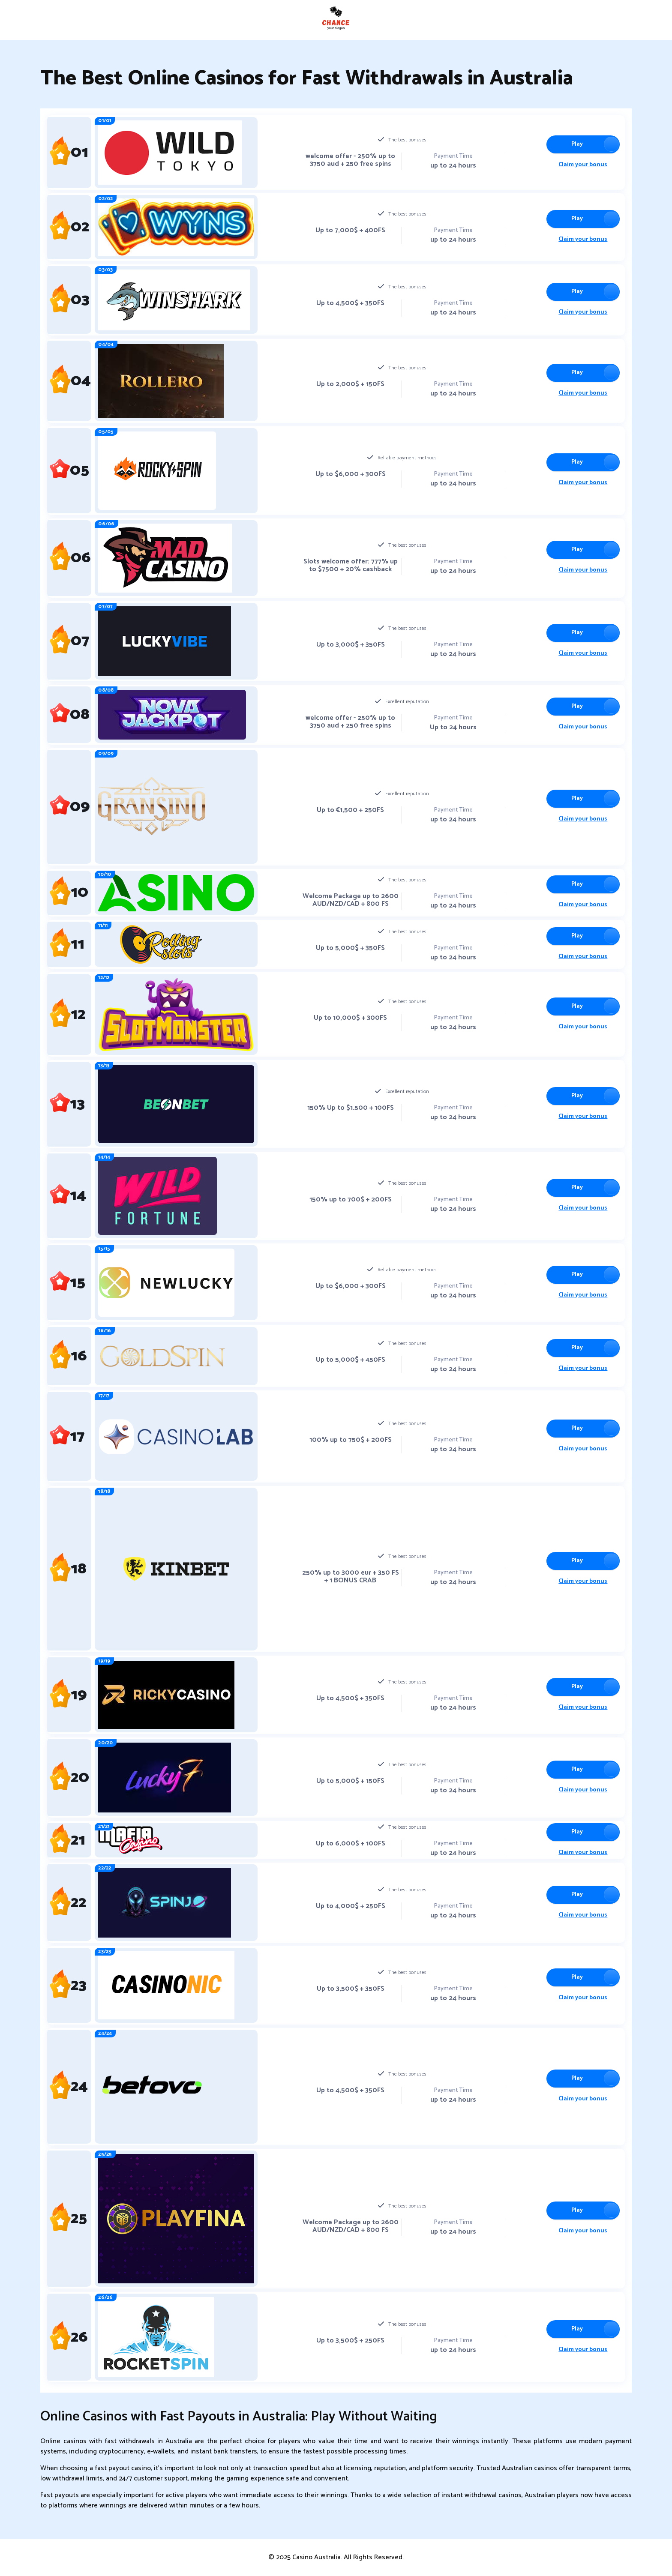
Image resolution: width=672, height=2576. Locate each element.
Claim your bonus (580, 165)
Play (575, 144)
